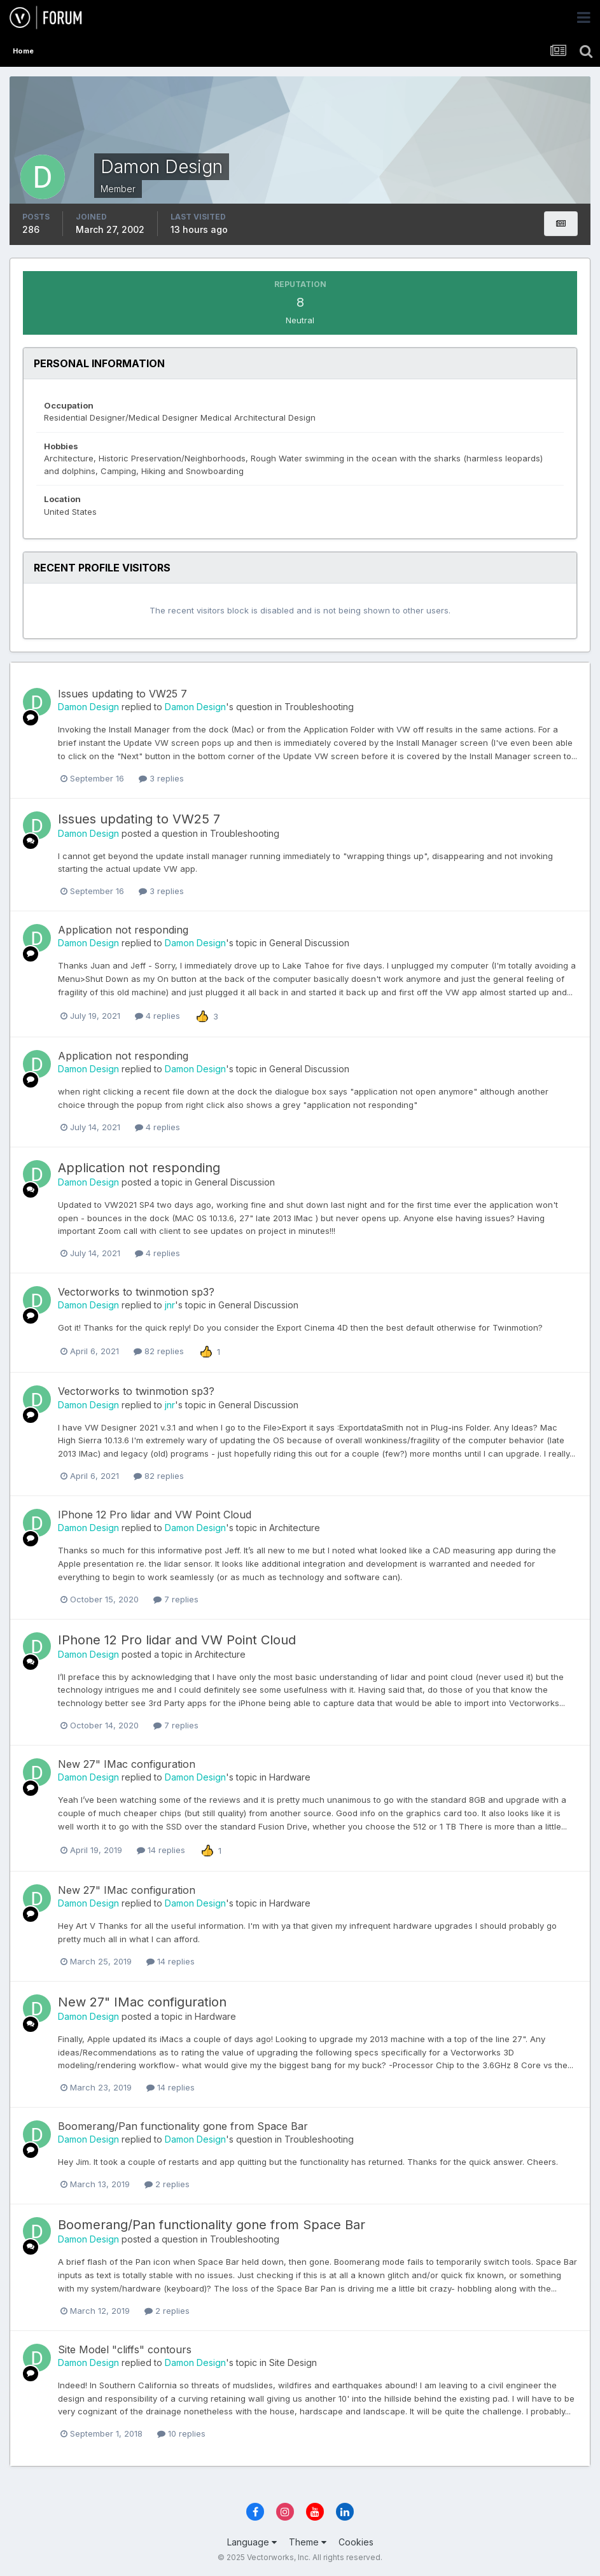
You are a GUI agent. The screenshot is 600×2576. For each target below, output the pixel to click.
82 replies (159, 1351)
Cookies (355, 2542)
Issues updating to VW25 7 (122, 693)
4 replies (157, 1016)
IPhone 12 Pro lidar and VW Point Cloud (154, 1514)
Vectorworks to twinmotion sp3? (136, 1291)
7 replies (176, 1599)
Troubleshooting (319, 706)
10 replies (181, 2433)
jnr (170, 1304)
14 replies (161, 1850)
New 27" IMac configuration (126, 1764)
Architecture (294, 1527)
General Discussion (309, 942)
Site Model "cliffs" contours (125, 2349)
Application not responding (123, 929)
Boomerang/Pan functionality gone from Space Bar (183, 2126)
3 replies (161, 778)
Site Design (293, 2362)
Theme (307, 2542)
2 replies (167, 2184)
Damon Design (88, 706)
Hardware (289, 1777)
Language (252, 2542)
